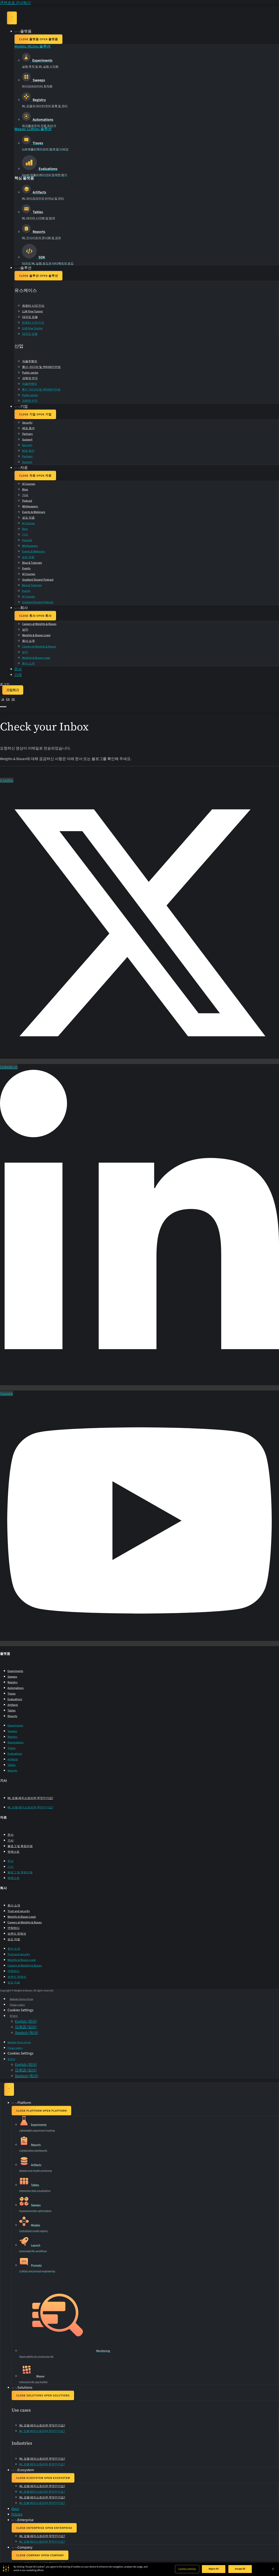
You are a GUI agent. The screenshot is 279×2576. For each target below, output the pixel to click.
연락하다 (14, 1928)
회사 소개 (28, 641)
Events (26, 568)
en (8, 699)
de (13, 699)
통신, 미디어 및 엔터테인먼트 (41, 367)
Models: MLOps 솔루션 (32, 46)
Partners (27, 434)
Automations (16, 1688)
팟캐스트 (14, 1852)
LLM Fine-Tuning (32, 311)
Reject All (214, 2569)
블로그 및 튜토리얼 (20, 1846)
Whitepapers (30, 506)
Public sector (30, 373)
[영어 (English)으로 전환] (26, 2021)
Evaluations (15, 1699)
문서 (11, 1835)
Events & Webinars (33, 512)
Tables (12, 1711)
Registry (13, 1682)
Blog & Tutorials (32, 563)
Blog (25, 489)
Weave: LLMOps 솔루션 (33, 129)
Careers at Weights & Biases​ (39, 624)
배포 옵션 (28, 428)
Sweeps (12, 1677)
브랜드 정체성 (17, 1934)
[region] (139, 2569)
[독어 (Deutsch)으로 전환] (26, 2032)
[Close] (273, 2569)
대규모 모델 (30, 317)
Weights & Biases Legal (36, 635)
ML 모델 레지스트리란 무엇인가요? (30, 1798)
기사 (25, 495)
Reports (12, 1716)
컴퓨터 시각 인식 (33, 306)
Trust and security (19, 1911)
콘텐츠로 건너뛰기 (15, 2)
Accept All (240, 2569)
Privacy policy (17, 2005)
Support (27, 440)
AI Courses (28, 484)
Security (27, 423)
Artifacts (13, 1705)
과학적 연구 (30, 378)
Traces (12, 1694)
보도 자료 (28, 518)
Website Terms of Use (21, 1999)
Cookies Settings (187, 2569)
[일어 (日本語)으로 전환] (26, 2027)
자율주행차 (29, 361)
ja (2, 699)
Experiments (15, 1671)
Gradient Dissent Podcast (37, 580)
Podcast (27, 501)
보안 (25, 630)
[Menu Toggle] (12, 18)
